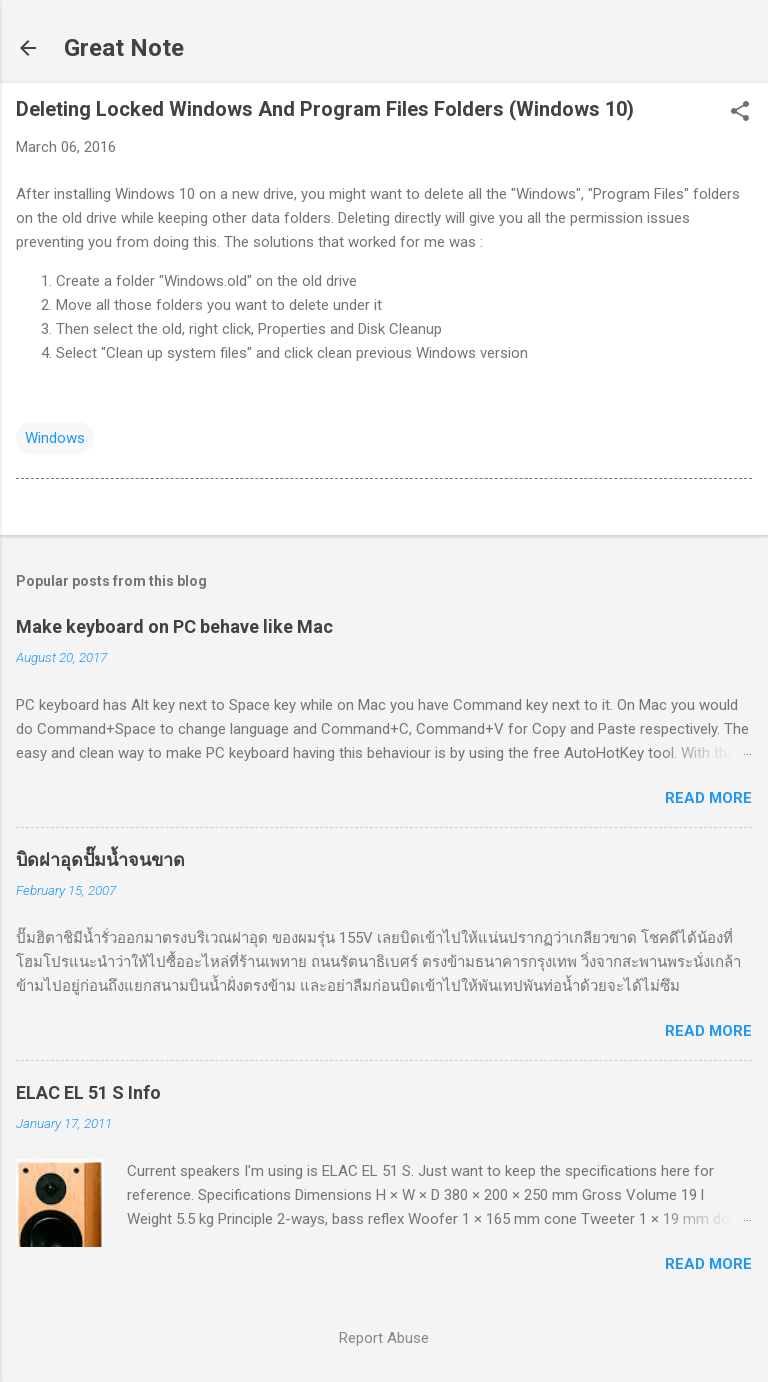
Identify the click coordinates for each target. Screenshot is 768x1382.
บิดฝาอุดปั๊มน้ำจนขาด (100, 859)
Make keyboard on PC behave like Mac (174, 626)
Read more (708, 798)
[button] (740, 113)
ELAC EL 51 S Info (88, 1092)
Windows (55, 438)
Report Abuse (384, 1338)
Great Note (124, 48)
